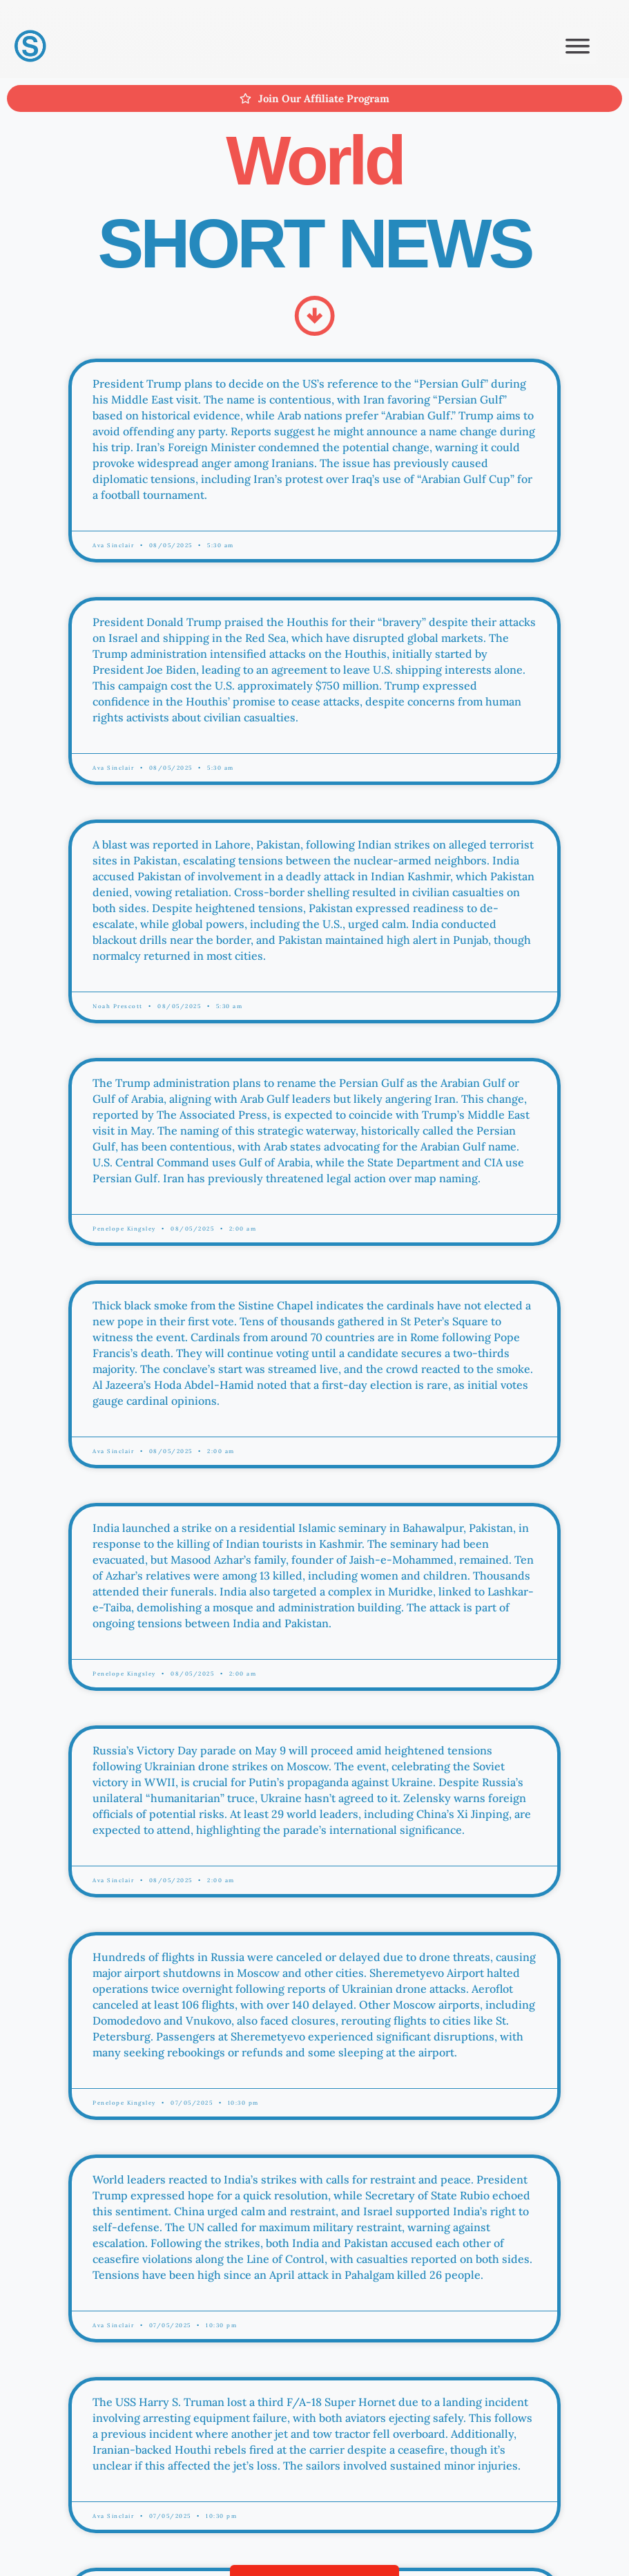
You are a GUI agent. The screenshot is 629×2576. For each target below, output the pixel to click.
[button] (577, 46)
